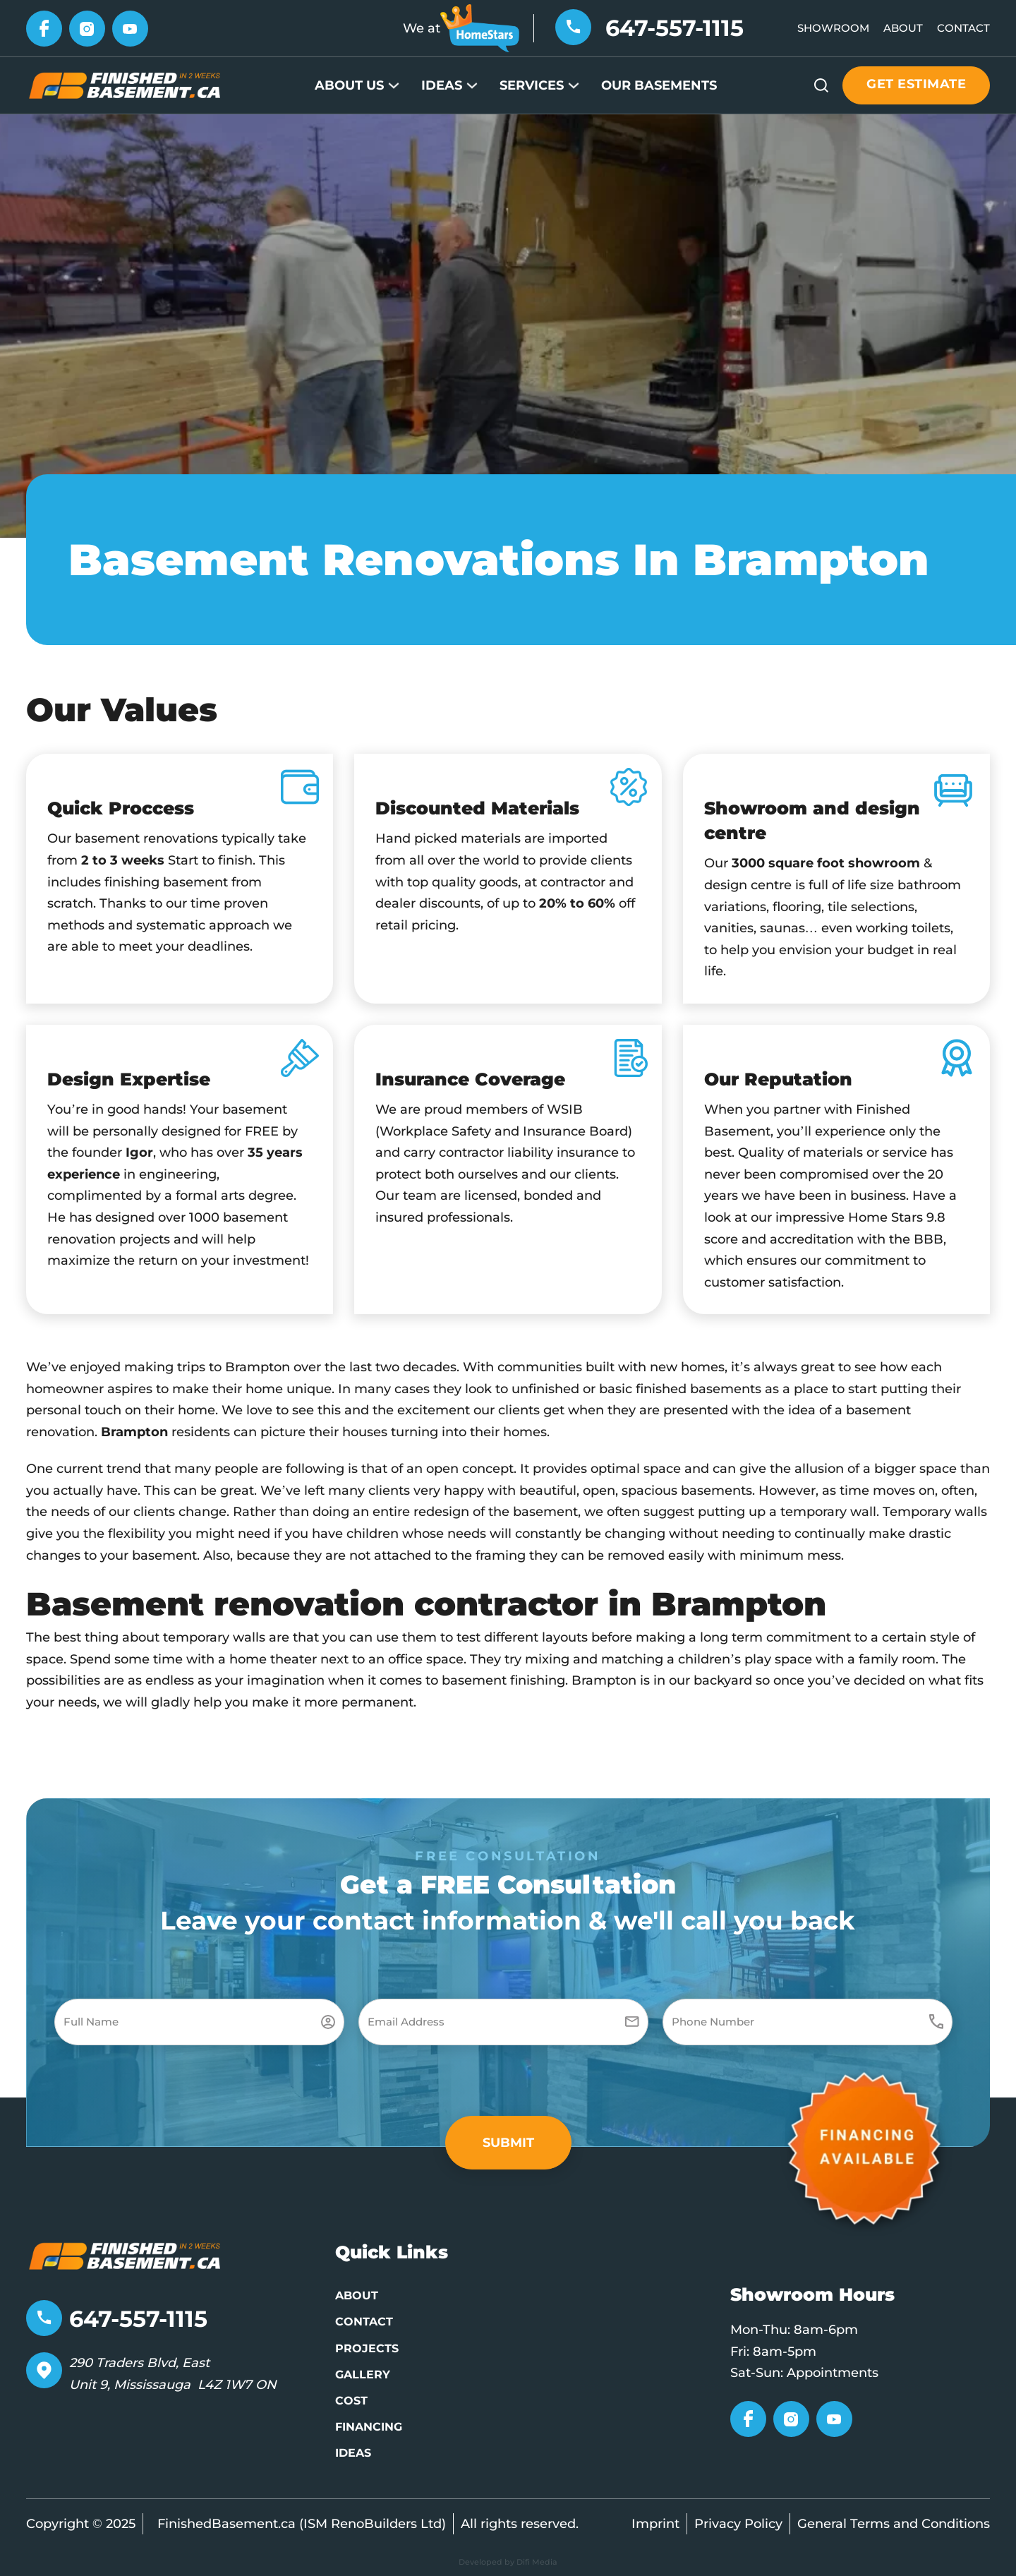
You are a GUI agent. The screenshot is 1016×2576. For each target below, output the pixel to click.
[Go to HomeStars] (479, 27)
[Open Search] (821, 85)
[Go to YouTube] (130, 27)
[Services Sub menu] (573, 85)
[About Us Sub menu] (393, 85)
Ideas (441, 85)
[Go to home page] (125, 2255)
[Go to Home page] (125, 84)
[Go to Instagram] (87, 27)
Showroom (833, 28)
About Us (349, 85)
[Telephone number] (573, 26)
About (903, 28)
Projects (367, 2348)
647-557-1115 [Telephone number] (674, 28)
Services (532, 85)
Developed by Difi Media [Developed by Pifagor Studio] (508, 2562)
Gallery (362, 2374)
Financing (368, 2426)
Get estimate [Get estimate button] (916, 84)
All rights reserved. (520, 2524)
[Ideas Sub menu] (472, 85)
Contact (963, 28)
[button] (508, 2143)
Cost (351, 2400)
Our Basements (659, 85)
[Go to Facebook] (44, 27)
